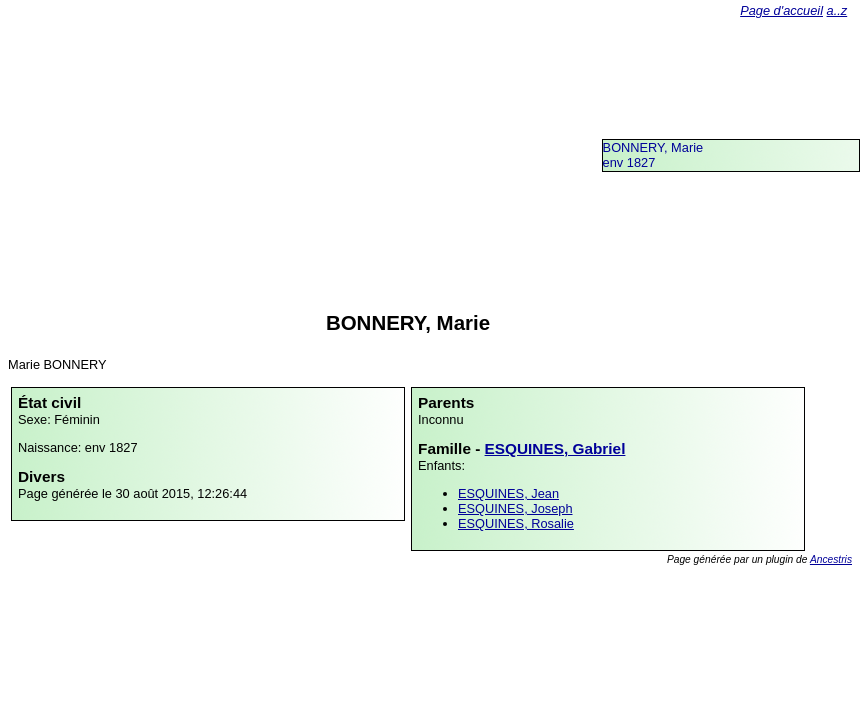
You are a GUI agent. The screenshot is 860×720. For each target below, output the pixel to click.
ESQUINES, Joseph (515, 508)
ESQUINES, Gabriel (555, 448)
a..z (837, 10)
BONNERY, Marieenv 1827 (653, 155)
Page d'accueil (781, 10)
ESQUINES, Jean (508, 493)
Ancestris (831, 559)
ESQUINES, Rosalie (516, 523)
